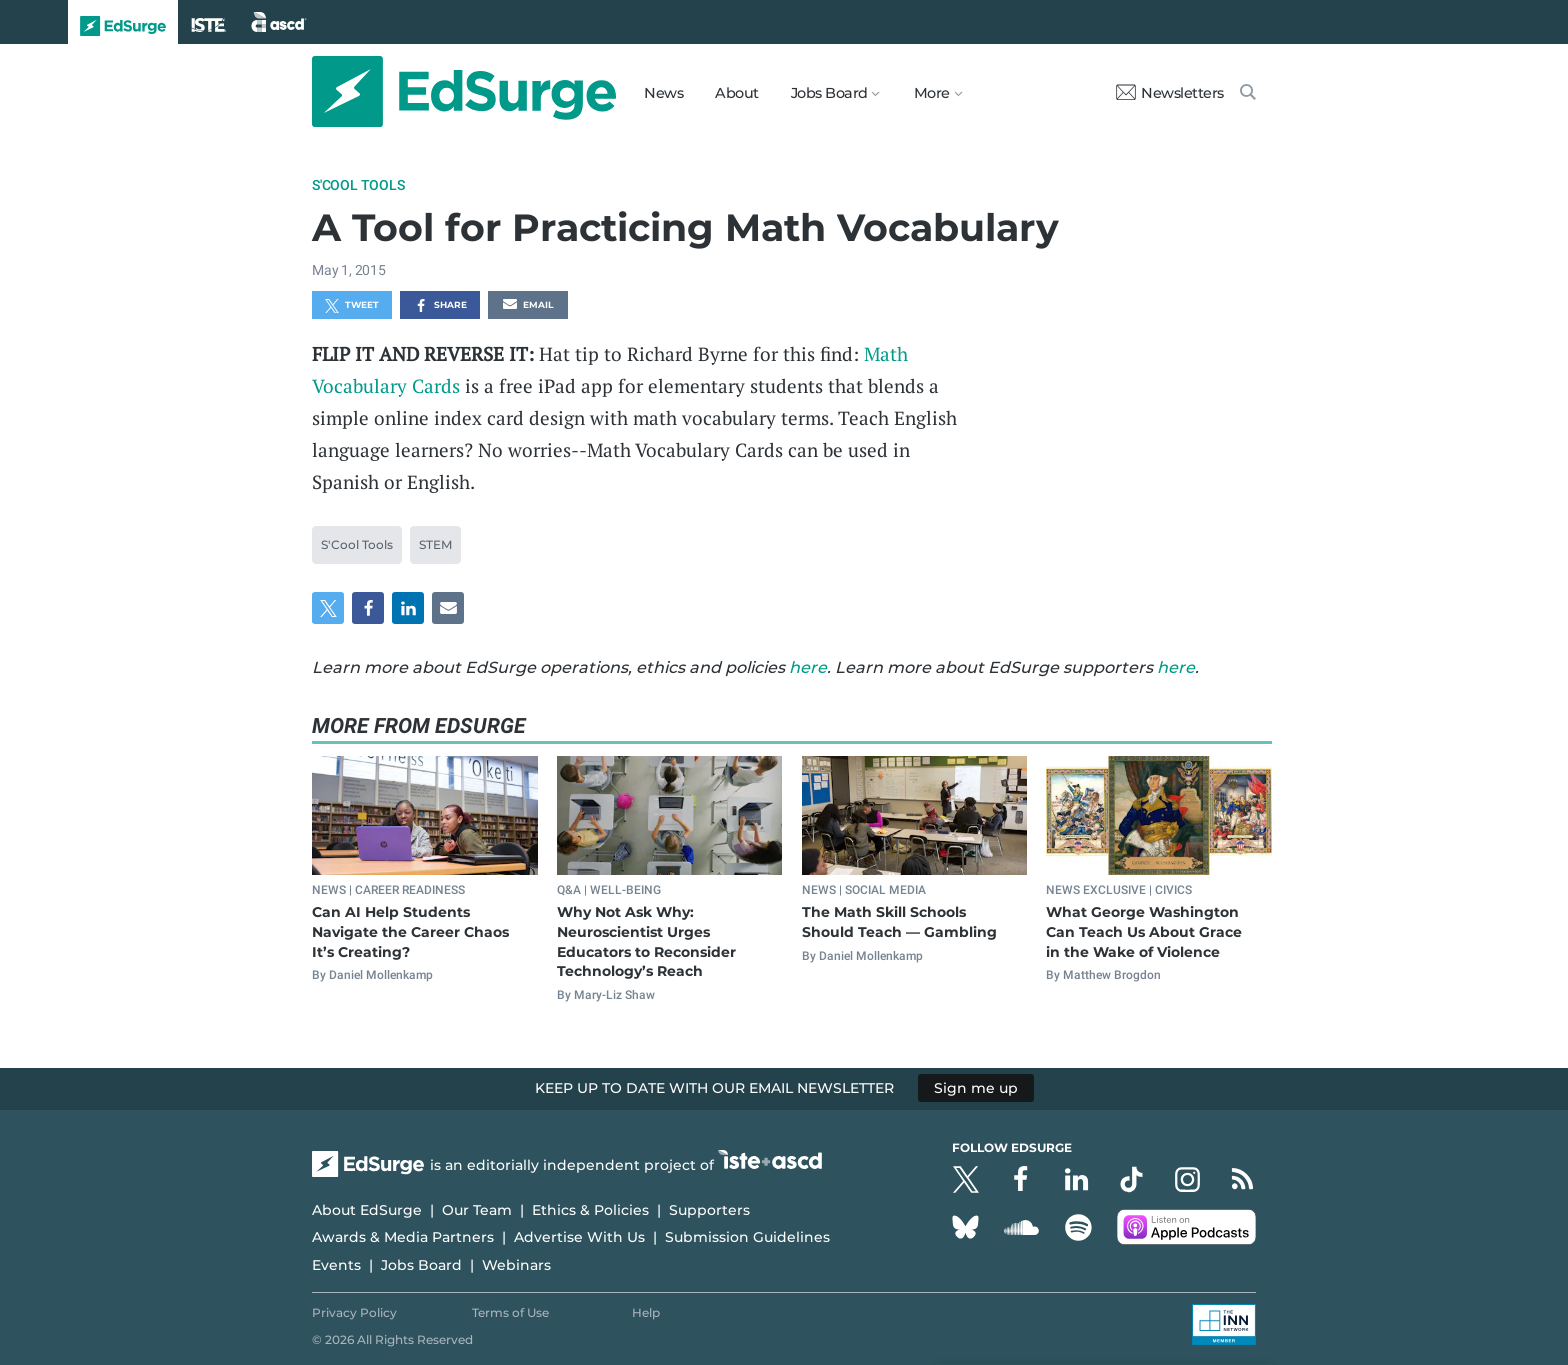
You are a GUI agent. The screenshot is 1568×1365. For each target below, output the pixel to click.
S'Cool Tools (358, 185)
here (808, 667)
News (663, 93)
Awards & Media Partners (403, 1237)
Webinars (516, 1265)
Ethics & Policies (590, 1210)
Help (646, 1312)
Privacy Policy (354, 1312)
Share (440, 306)
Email (528, 306)
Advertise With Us (579, 1237)
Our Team (477, 1210)
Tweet (352, 306)
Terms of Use (510, 1312)
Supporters (709, 1210)
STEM (435, 544)
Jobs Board (421, 1265)
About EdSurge (367, 1210)
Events (336, 1265)
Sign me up (976, 1088)
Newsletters (1170, 93)
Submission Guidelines (747, 1237)
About (737, 93)
